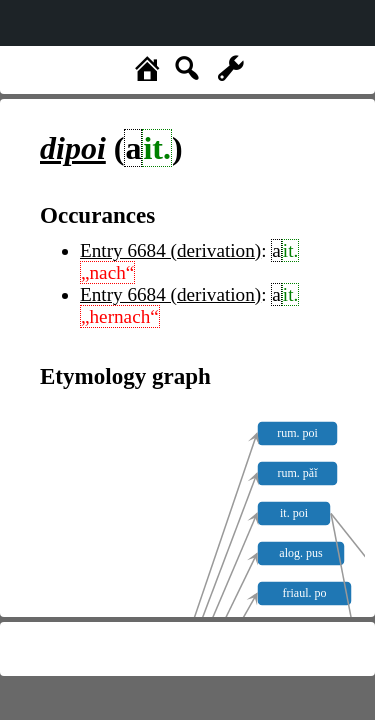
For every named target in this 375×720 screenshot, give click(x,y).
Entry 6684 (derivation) (170, 250)
